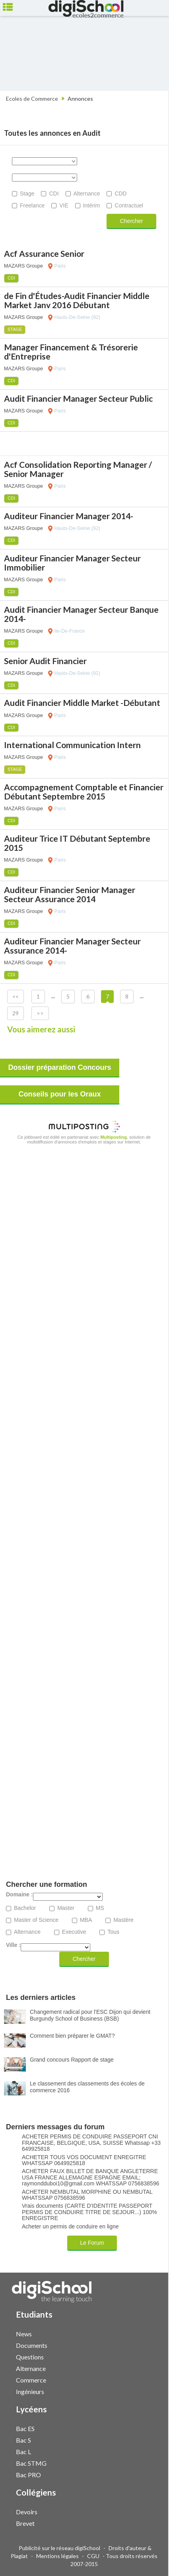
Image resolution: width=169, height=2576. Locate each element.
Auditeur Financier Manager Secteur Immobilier (72, 562)
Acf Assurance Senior (44, 253)
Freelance (32, 205)
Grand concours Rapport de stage (72, 2059)
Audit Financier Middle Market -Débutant (82, 703)
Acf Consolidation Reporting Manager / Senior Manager (78, 469)
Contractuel (129, 205)
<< (15, 996)
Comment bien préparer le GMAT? (72, 2036)
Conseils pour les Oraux (59, 1094)
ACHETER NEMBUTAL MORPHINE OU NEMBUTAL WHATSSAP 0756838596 (87, 2195)
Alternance (87, 193)
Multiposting (113, 1137)
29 (15, 1013)
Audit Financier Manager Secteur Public (78, 398)
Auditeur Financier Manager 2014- (68, 516)
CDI (53, 193)
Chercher (131, 221)
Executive (74, 1932)
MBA (86, 1920)
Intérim (91, 205)
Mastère (123, 1920)
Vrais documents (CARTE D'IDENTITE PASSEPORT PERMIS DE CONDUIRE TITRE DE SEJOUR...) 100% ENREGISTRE (89, 2212)
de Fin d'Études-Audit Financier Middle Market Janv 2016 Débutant (77, 300)
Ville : (13, 1945)
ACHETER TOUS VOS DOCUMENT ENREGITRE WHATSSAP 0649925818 (84, 2160)
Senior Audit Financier (45, 661)
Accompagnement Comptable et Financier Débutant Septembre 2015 (83, 791)
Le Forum (92, 2243)
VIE (63, 205)
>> (40, 1013)
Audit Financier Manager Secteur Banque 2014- (81, 613)
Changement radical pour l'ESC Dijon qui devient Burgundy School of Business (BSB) (90, 2015)
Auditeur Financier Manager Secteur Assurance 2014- (72, 945)
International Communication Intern (72, 745)
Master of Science (36, 1920)
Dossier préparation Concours (59, 1067)
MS (100, 1908)
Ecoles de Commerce (32, 98)
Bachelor (25, 1908)
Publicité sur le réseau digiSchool (59, 2548)
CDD (120, 193)
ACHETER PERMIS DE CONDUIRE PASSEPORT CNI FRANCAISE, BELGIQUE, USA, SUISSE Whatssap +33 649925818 (91, 2143)
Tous (113, 1932)
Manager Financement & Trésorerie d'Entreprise (71, 351)
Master (65, 1908)
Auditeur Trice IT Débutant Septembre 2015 (77, 842)
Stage (27, 193)
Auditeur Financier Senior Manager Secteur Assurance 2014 (69, 894)
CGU (93, 2556)
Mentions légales (57, 2556)
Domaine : (19, 1895)
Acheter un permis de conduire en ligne (70, 2227)
